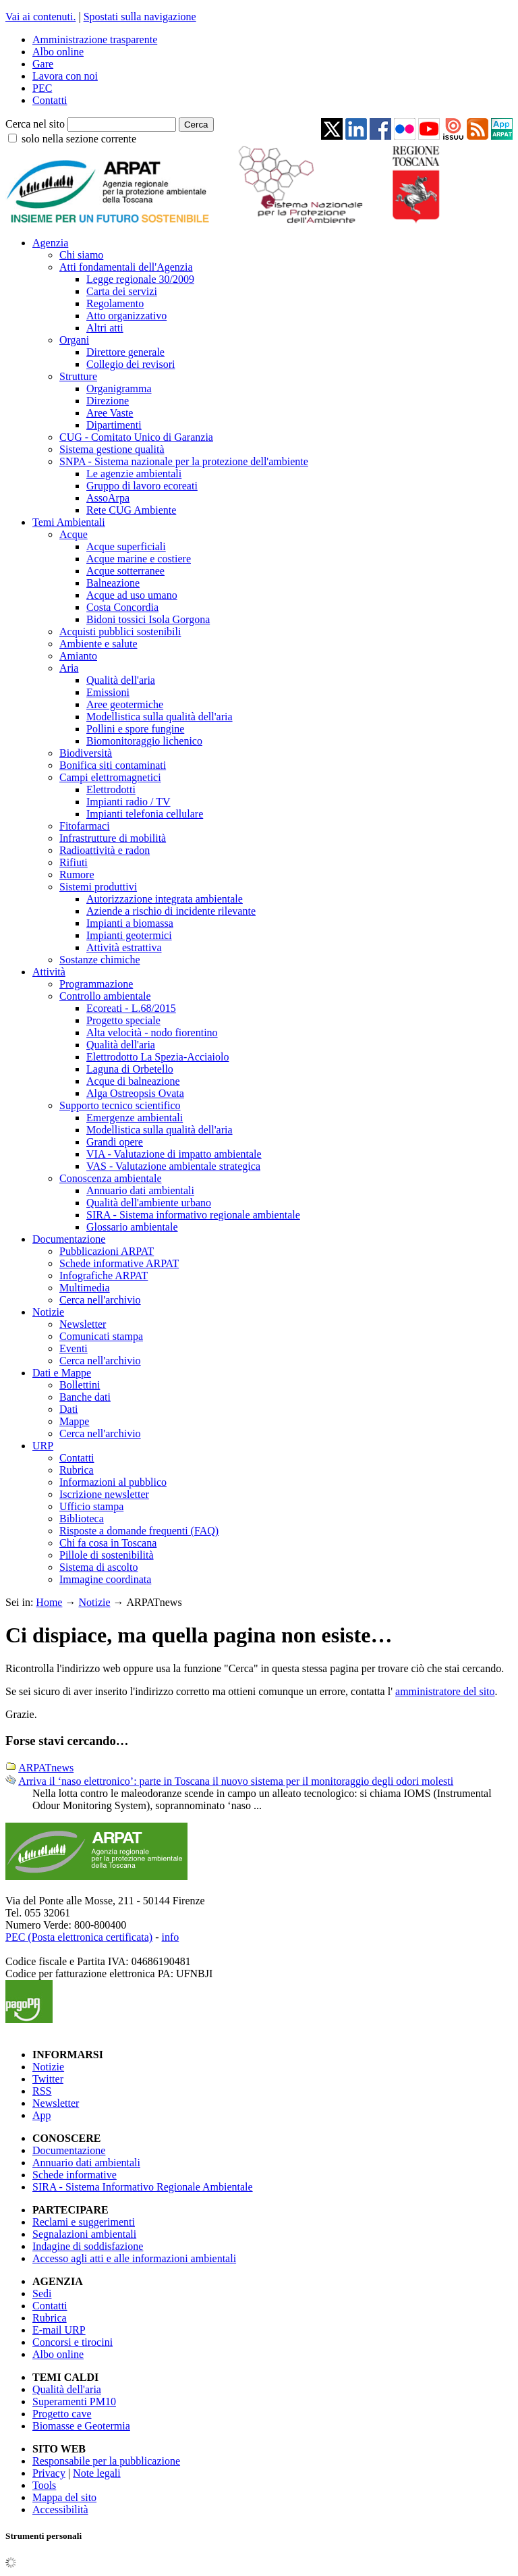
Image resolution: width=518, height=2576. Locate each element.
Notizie (48, 1312)
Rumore (76, 874)
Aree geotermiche (124, 704)
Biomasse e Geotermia (81, 2426)
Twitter (47, 2079)
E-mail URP (59, 2330)
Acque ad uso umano (131, 595)
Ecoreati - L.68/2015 (131, 1008)
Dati (68, 1409)
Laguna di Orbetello (129, 1069)
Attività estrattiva (124, 947)
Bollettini (79, 1385)
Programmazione (96, 984)
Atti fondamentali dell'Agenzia (125, 267)
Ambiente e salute (98, 643)
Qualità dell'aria (120, 680)
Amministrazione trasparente (94, 39)
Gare (42, 64)
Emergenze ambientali (134, 1117)
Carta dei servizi (121, 291)
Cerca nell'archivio (100, 1300)
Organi (74, 340)
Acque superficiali (126, 546)
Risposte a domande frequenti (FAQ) (139, 1530)
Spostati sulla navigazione (140, 16)
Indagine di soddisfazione (87, 2246)
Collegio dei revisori (130, 364)
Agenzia (50, 242)
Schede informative (74, 2174)
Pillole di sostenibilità (106, 1555)
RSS (41, 2091)
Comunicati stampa (101, 1336)
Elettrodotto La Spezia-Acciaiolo (157, 1057)
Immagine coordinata (105, 1579)
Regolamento (115, 303)
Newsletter (82, 1324)
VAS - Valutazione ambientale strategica (173, 1166)
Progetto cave (62, 2413)
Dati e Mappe (61, 1372)
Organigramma (119, 388)
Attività (48, 971)
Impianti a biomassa (129, 923)
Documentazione (68, 1239)
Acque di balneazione (133, 1081)
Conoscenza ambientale (110, 1178)
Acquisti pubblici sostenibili (120, 631)
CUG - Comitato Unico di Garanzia (136, 437)
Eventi (73, 1348)
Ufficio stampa (91, 1506)
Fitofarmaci (84, 826)
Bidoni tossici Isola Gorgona (148, 619)
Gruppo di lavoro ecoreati (142, 485)
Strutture (78, 376)
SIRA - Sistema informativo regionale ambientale (193, 1214)
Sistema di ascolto (98, 1567)
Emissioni (108, 692)
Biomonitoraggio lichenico (144, 741)
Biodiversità (85, 753)
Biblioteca (81, 1518)
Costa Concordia (122, 607)
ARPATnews (46, 1767)
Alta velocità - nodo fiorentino (152, 1032)
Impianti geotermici (129, 935)
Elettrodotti (111, 789)
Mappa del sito (64, 2497)
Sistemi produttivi (98, 886)
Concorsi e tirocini (72, 2342)
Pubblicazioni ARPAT (106, 1251)
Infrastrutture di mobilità (112, 838)
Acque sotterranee (125, 570)
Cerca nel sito (35, 124)
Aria (68, 668)
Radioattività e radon (104, 850)
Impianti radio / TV (128, 801)
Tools (44, 2485)
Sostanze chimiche (99, 959)
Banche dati (85, 1397)
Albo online (58, 51)
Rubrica (76, 1470)
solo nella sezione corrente (79, 138)
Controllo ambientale (105, 996)
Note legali (97, 2473)
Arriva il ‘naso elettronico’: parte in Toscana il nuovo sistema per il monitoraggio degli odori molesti (235, 1781)
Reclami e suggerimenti (83, 2222)
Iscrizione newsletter (104, 1494)
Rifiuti (73, 862)
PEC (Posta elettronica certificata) (78, 1937)
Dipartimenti (114, 425)
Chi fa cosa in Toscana (107, 1543)
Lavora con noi (65, 76)
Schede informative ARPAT (119, 1263)
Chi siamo (81, 255)
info (170, 1937)
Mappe (74, 1421)
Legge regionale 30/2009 (140, 279)
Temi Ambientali (68, 522)
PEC (42, 88)
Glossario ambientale (132, 1227)
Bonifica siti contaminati (112, 765)
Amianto (78, 656)
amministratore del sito (445, 1691)
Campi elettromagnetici (110, 777)
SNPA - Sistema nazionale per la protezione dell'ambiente (183, 461)
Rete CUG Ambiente (131, 510)
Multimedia (84, 1287)
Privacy (48, 2473)
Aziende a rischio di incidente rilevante (171, 911)
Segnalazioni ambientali (84, 2234)
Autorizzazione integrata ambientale (164, 899)
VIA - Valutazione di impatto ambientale (174, 1154)
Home (49, 1602)
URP (42, 1445)
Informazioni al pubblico (113, 1482)
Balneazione (113, 583)
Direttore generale (125, 352)
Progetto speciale (123, 1020)
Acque (73, 534)
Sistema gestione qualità (112, 449)
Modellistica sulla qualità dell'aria (159, 716)
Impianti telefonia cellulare (144, 814)
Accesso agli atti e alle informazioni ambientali (134, 2258)
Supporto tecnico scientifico (120, 1105)
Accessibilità (60, 2509)
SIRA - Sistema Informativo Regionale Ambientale (142, 2187)
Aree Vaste (109, 413)
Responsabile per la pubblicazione (106, 2461)
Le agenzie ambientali (133, 473)
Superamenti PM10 (74, 2401)
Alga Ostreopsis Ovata (135, 1093)
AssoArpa (108, 498)
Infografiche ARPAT (103, 1275)
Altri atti (104, 327)
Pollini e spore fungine (135, 728)
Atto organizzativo (126, 315)
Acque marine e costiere (138, 558)
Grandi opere (114, 1142)
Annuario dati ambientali (140, 1190)
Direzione (107, 400)
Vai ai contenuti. (40, 16)
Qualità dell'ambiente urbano (148, 1202)
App (41, 2115)
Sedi (41, 2293)
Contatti (49, 100)
